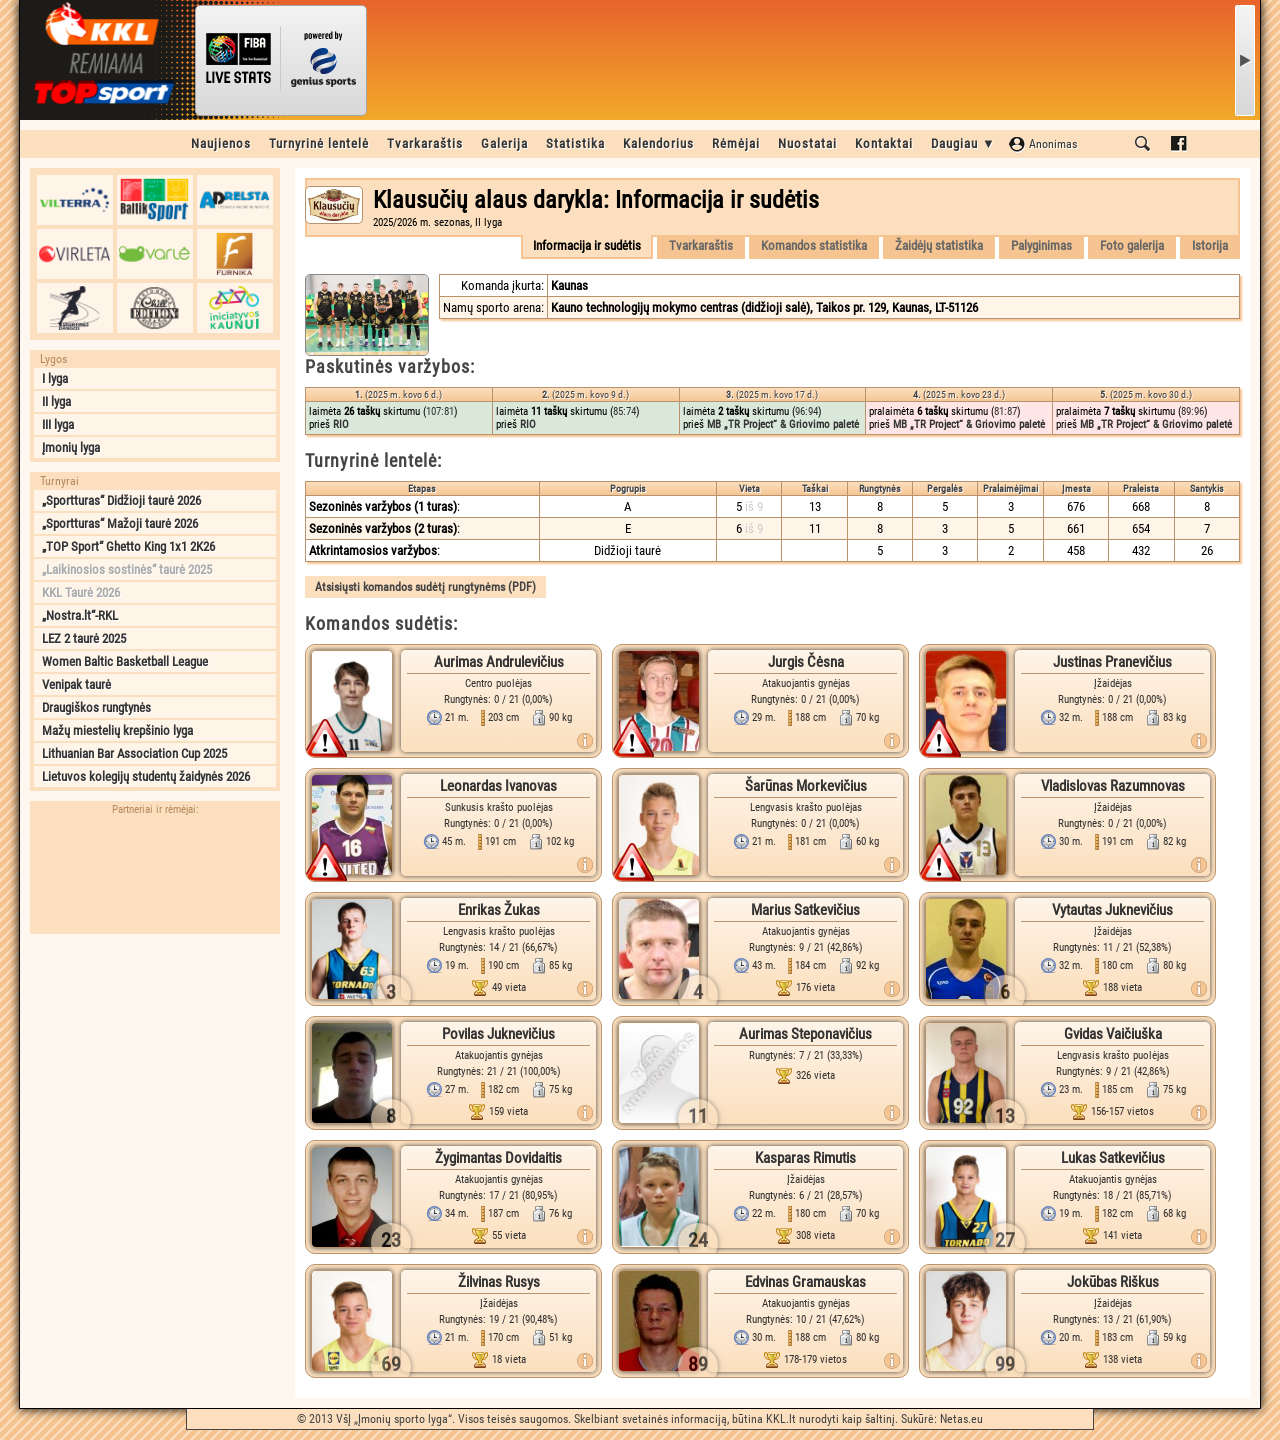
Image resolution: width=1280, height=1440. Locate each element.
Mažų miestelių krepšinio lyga (117, 730)
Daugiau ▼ (963, 143)
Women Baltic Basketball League (125, 661)
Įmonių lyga (71, 447)
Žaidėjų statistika (939, 245)
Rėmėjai (736, 143)
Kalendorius (658, 143)
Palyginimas (1041, 245)
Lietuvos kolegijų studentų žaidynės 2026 (146, 776)
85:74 (624, 411)
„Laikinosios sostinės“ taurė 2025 (127, 569)
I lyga (55, 378)
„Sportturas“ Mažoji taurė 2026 (120, 523)
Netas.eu (961, 1419)
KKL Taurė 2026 (81, 592)
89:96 (1192, 411)
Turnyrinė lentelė (319, 143)
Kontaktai (884, 143)
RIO (341, 424)
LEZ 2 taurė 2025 (84, 638)
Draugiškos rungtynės (96, 707)
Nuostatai (807, 143)
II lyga (56, 401)
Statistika (575, 143)
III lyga (58, 424)
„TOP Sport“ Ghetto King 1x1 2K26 (128, 546)
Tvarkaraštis (425, 143)
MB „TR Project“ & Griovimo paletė (783, 424)
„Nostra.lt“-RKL (80, 615)
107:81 (440, 411)
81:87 (1005, 411)
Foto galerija (1132, 245)
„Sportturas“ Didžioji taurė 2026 (121, 500)
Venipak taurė (76, 684)
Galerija (504, 143)
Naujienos (221, 143)
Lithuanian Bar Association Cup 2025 (134, 753)
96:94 (806, 411)
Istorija (1210, 245)
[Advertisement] (155, 1069)
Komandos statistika (814, 245)
